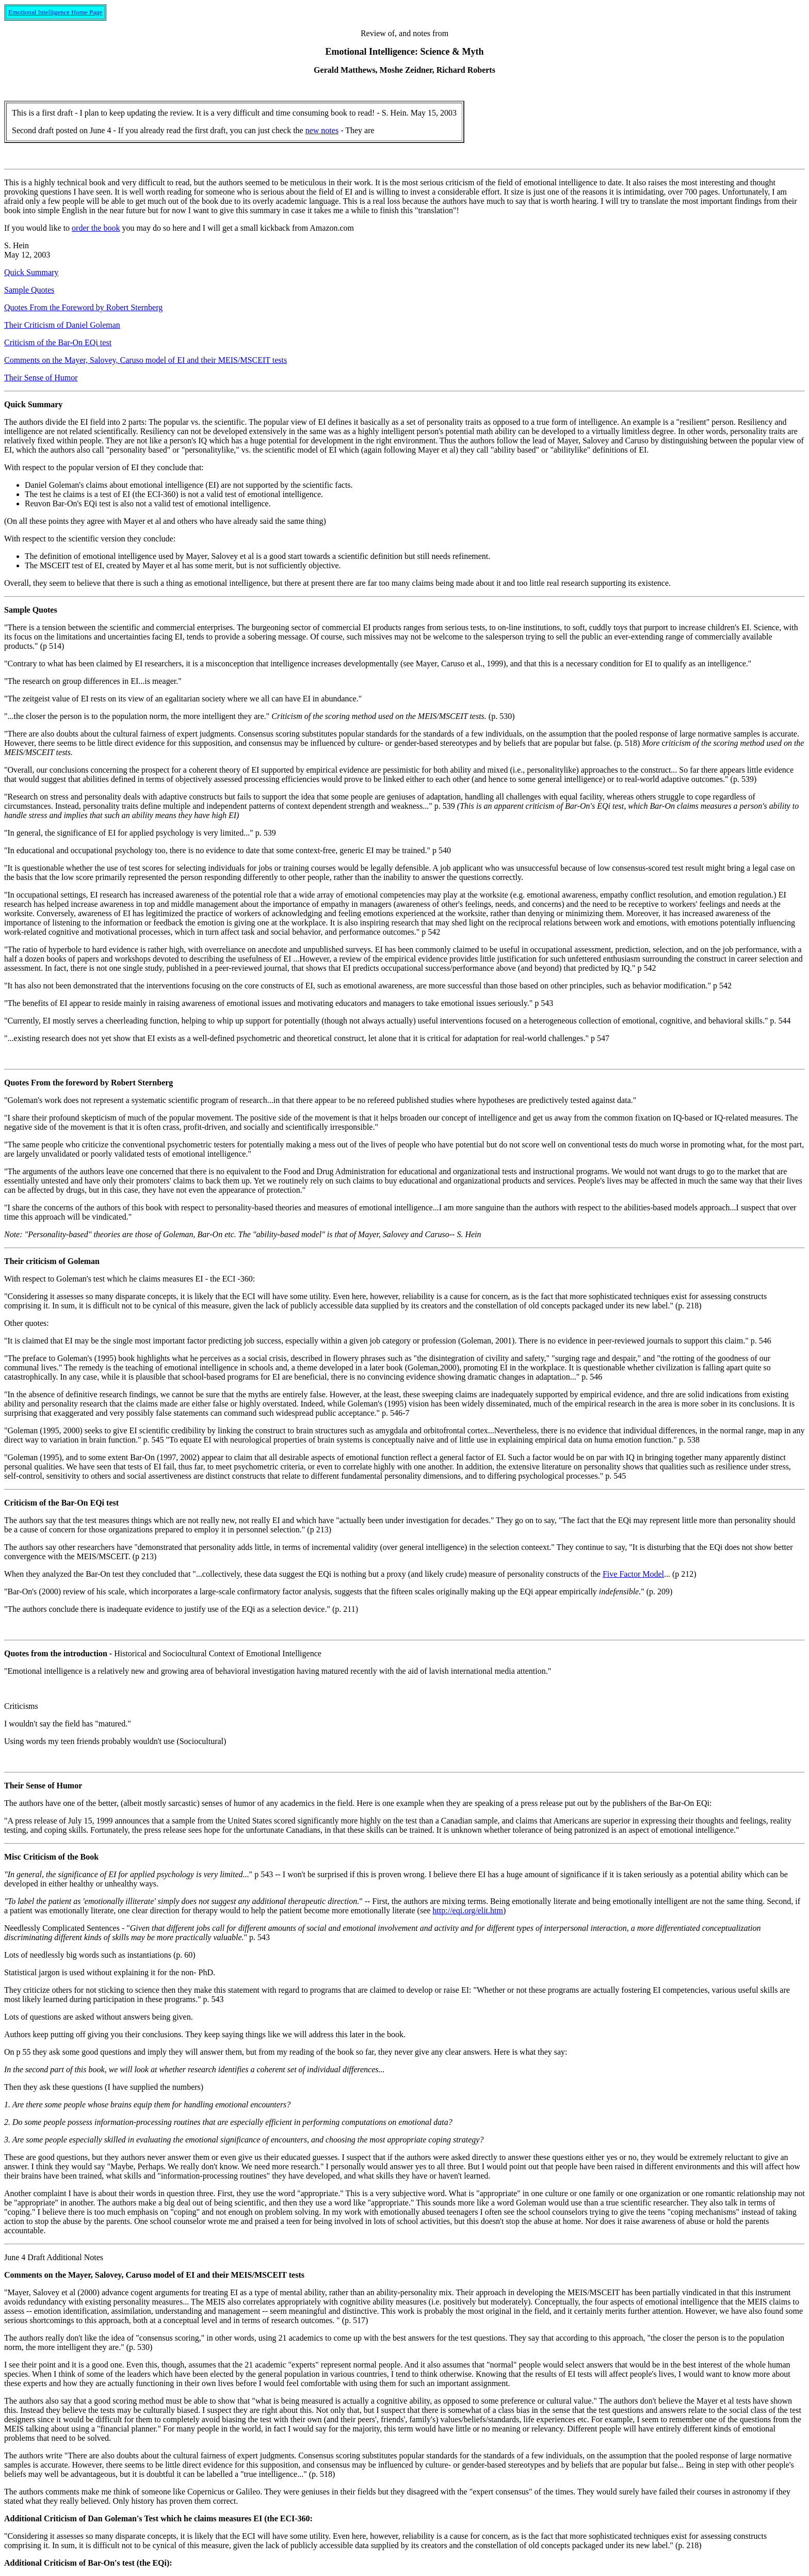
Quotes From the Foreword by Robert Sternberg (83, 307)
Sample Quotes (29, 289)
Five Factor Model (633, 1574)
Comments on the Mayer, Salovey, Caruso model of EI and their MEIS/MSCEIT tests (145, 360)
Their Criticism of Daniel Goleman (62, 325)
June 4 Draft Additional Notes (53, 2257)
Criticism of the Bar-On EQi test (57, 342)
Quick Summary (31, 272)
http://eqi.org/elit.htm (467, 1910)
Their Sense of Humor (41, 377)
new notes (321, 130)
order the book (96, 227)
